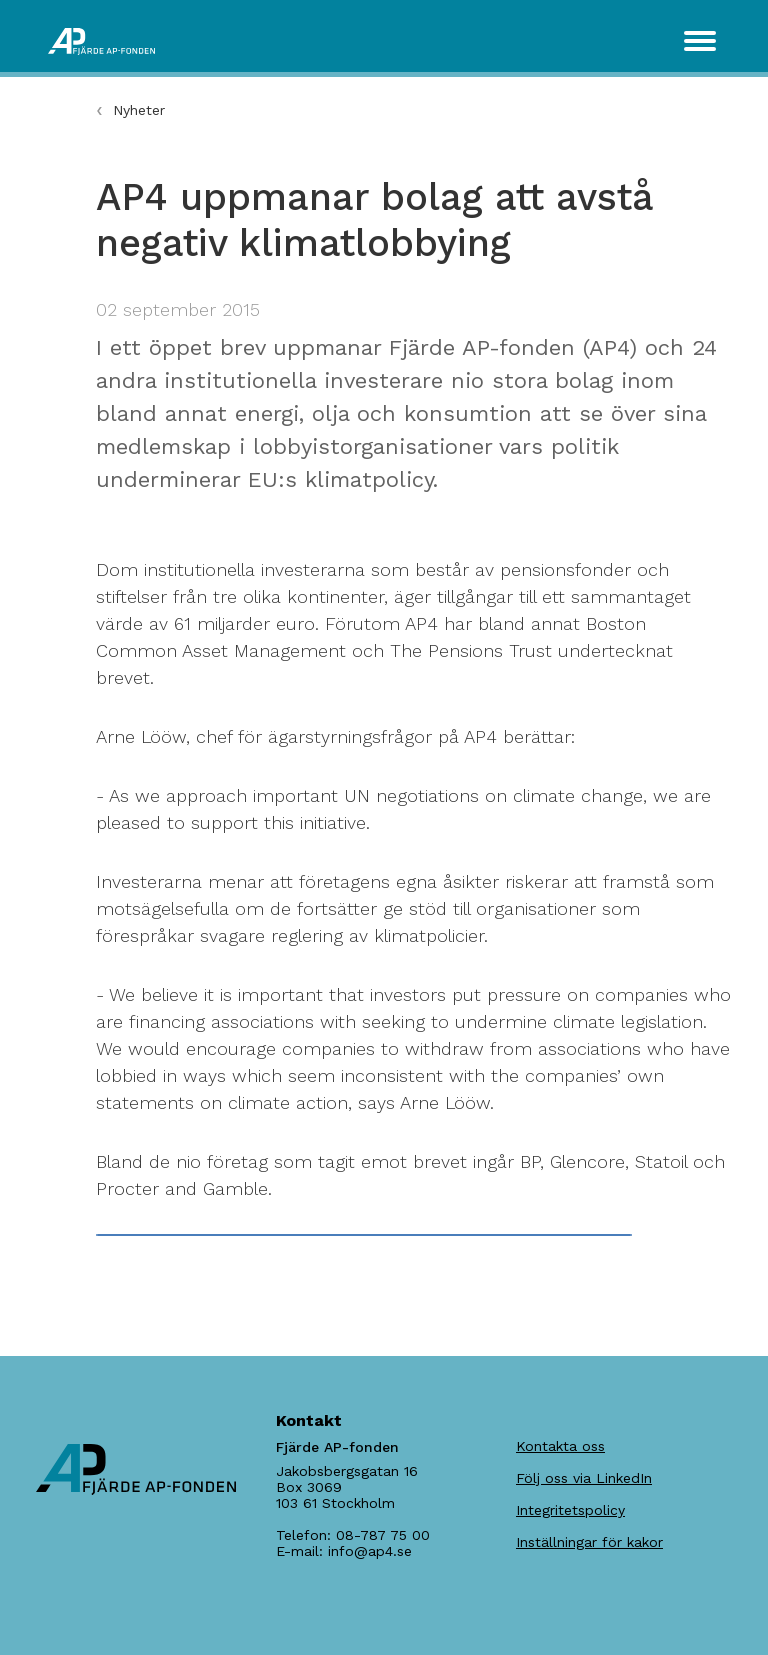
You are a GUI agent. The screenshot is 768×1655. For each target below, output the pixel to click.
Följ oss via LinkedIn (584, 1478)
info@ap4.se (370, 1551)
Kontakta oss (560, 1446)
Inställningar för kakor (589, 1542)
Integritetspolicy (570, 1510)
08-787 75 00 (383, 1535)
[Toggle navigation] (700, 41)
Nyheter (139, 110)
